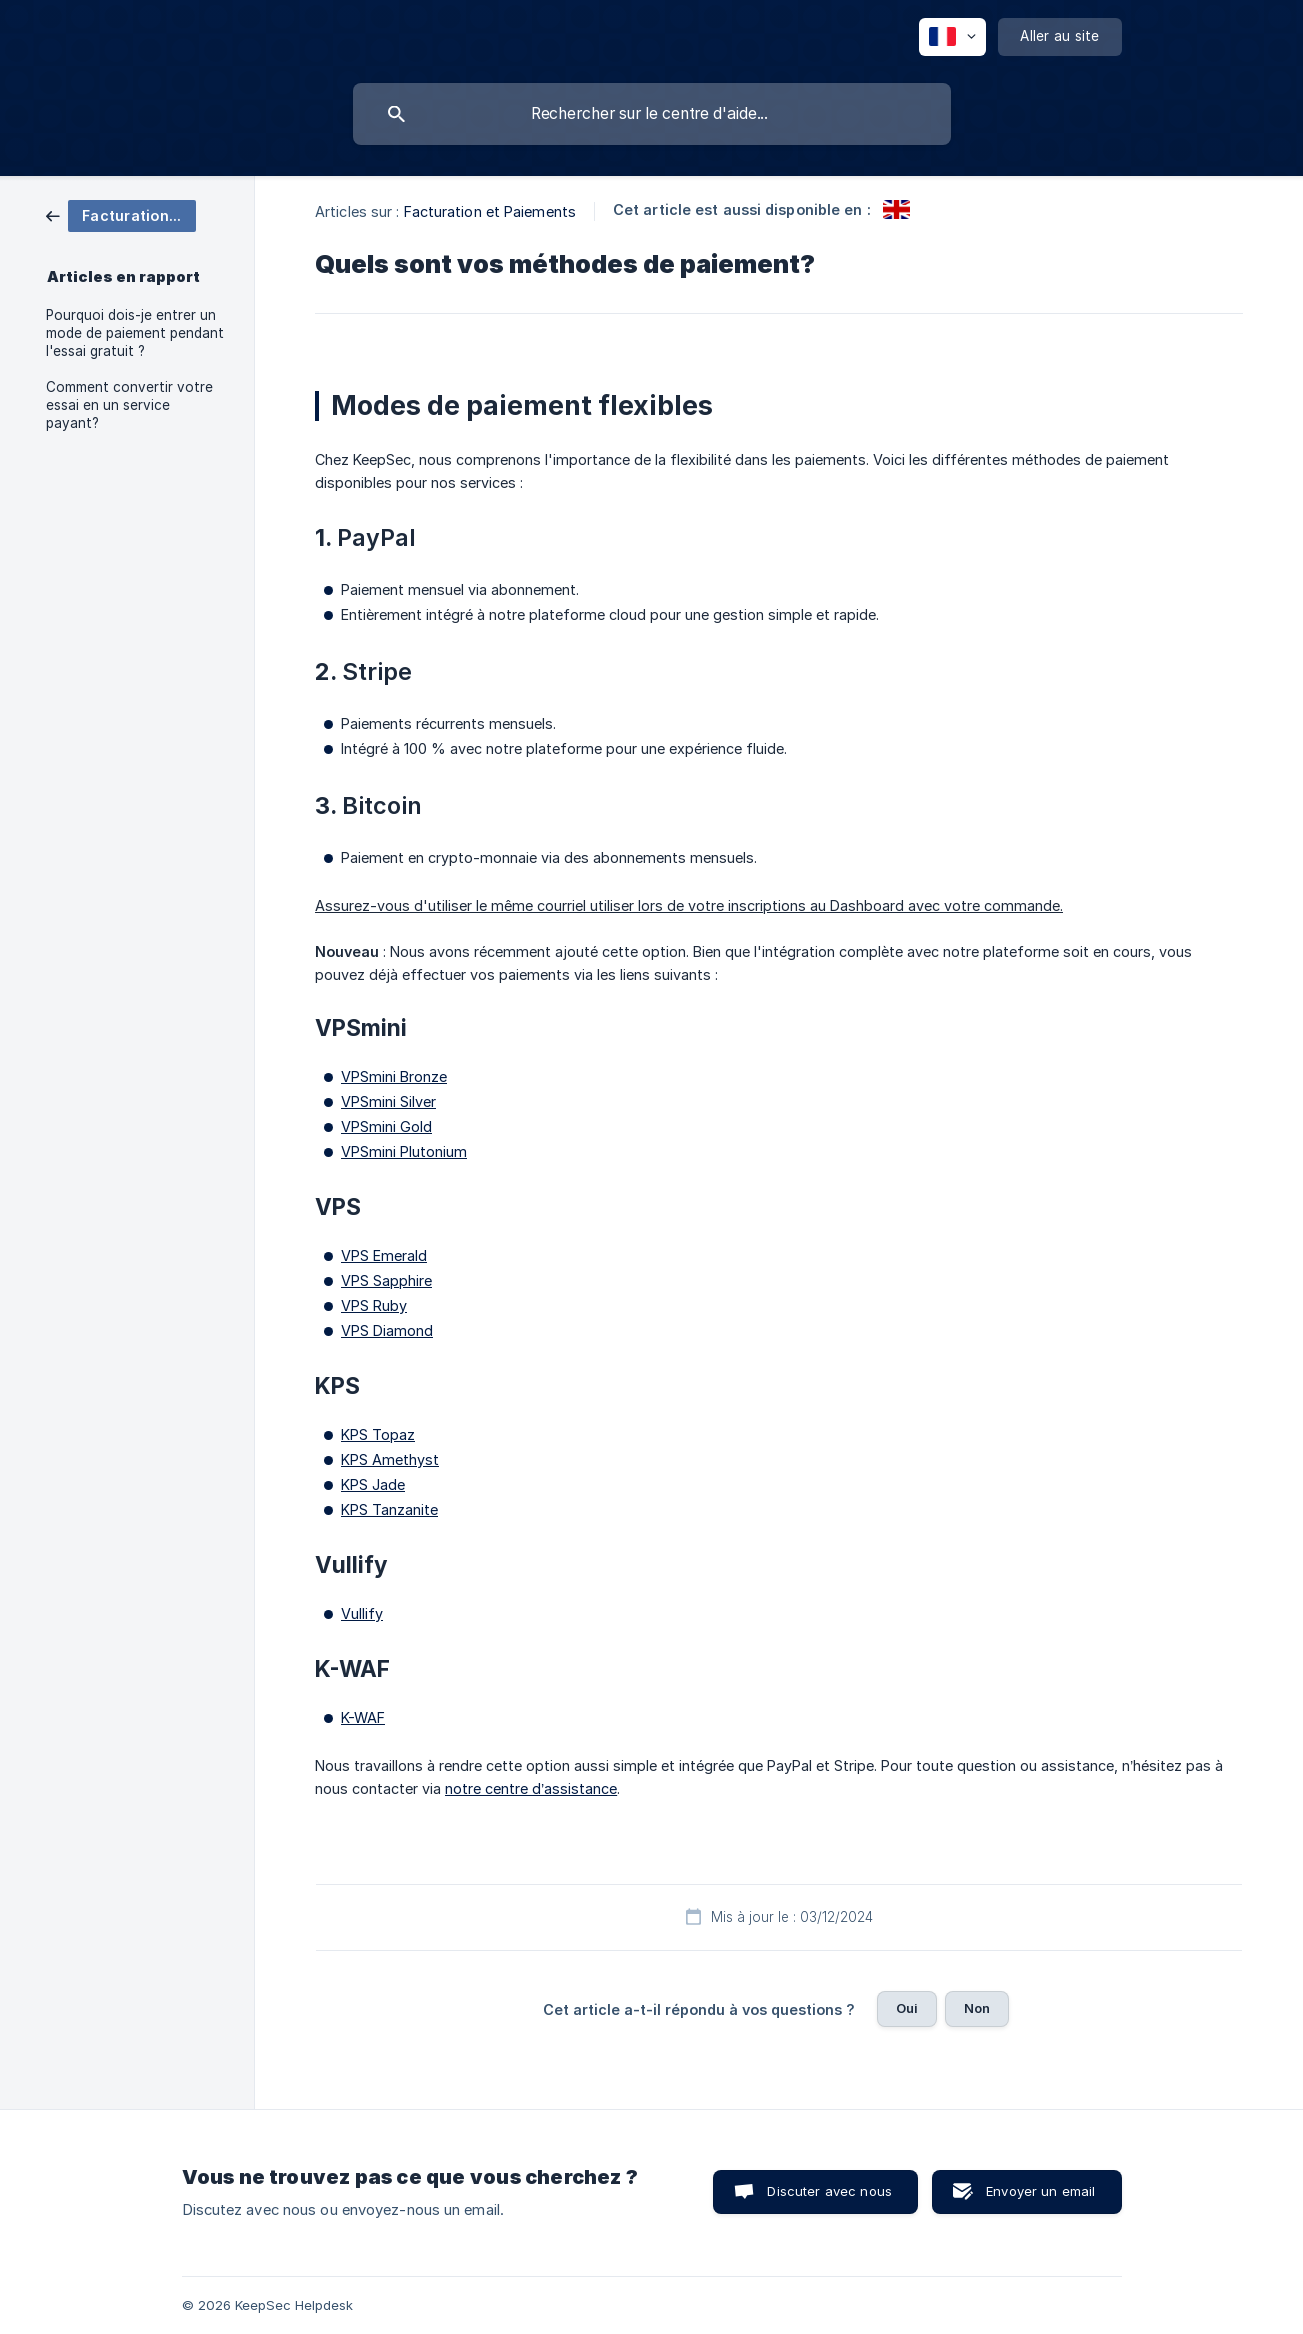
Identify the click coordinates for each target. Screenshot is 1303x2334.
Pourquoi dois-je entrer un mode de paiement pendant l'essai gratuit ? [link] (135, 333)
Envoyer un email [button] (1040, 2191)
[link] (121, 214)
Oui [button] (907, 2008)
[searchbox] (652, 114)
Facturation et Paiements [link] (490, 211)
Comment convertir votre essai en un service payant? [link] (129, 405)
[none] (952, 37)
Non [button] (977, 2008)
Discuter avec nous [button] (829, 2191)
